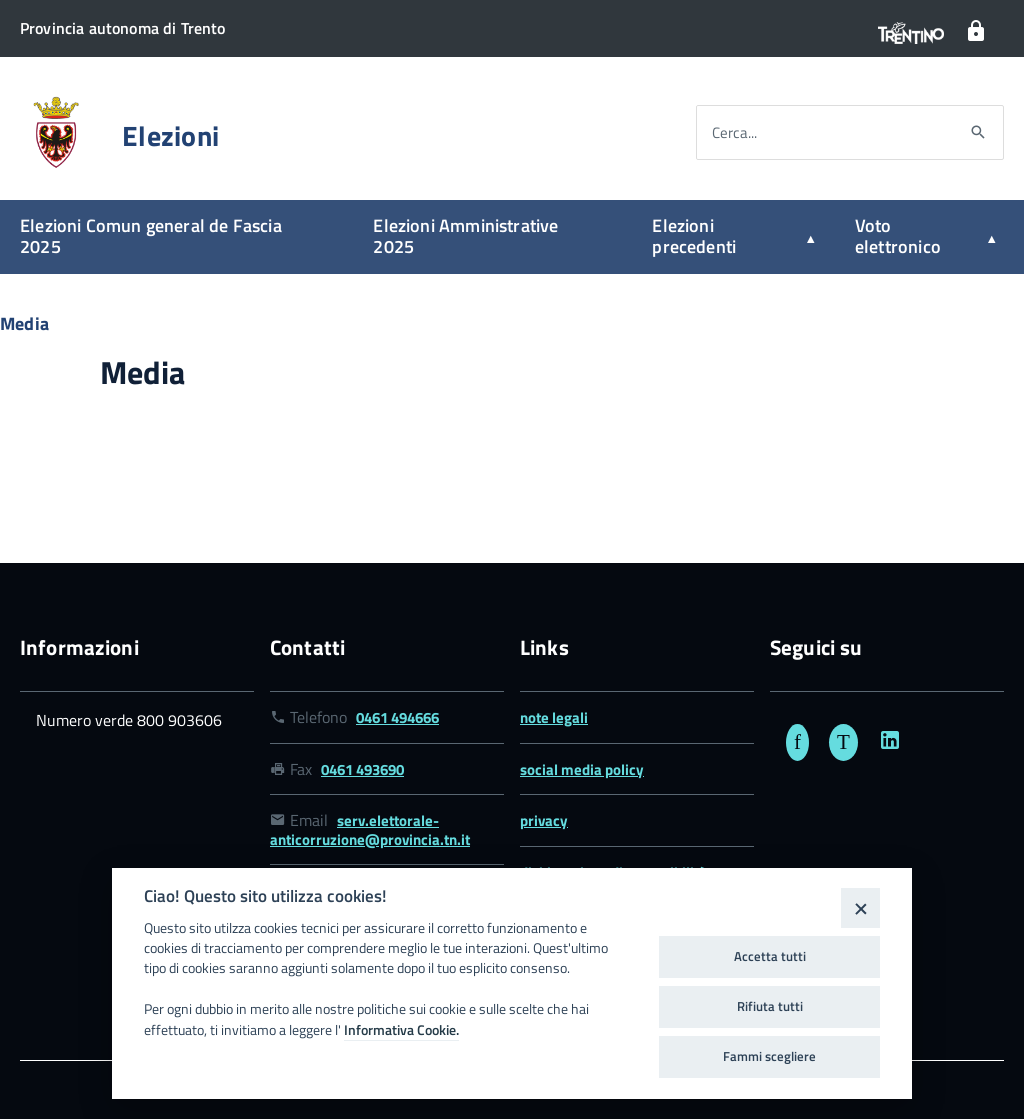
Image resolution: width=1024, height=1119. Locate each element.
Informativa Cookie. (401, 1030)
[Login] (976, 32)
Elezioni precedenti (694, 236)
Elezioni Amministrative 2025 (465, 236)
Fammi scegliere (769, 1056)
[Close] (860, 907)
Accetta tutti (770, 956)
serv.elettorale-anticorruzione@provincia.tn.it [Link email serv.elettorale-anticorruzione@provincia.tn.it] (370, 829)
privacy (544, 820)
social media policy (582, 769)
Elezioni (170, 136)
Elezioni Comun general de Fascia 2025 (151, 236)
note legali (554, 717)
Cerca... (734, 132)
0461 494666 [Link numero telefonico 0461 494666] (397, 717)
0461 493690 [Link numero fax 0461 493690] (362, 769)
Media (24, 323)
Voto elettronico (898, 236)
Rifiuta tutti (770, 1006)
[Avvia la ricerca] (978, 133)
